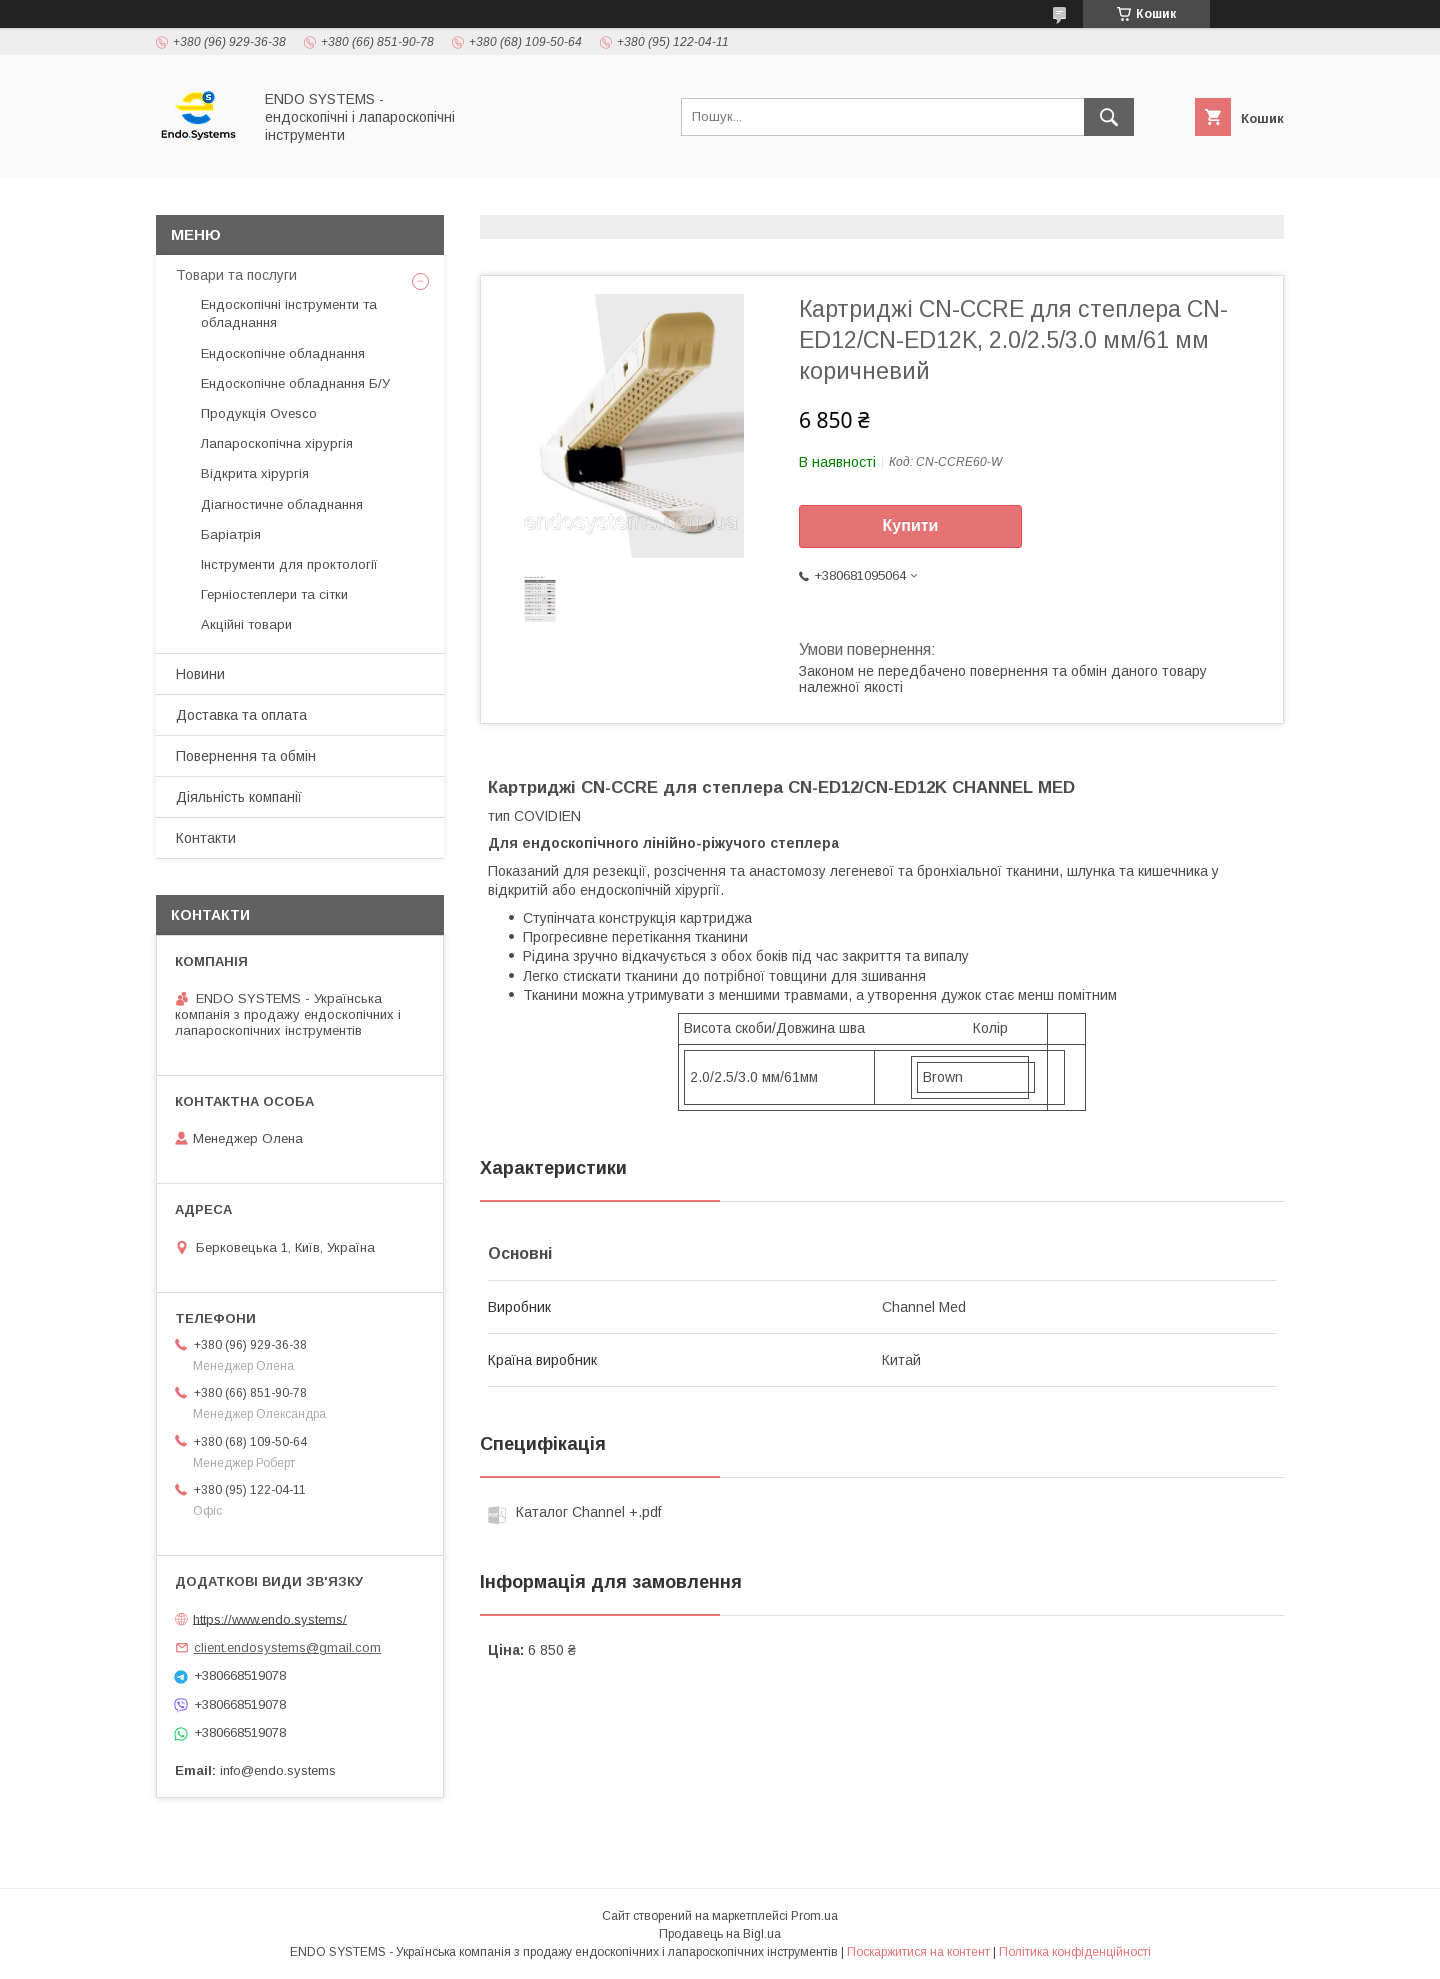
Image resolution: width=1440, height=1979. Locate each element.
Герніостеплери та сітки (274, 594)
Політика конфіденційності (1075, 1952)
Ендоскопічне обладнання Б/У (295, 383)
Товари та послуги (236, 275)
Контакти (206, 838)
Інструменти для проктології (289, 564)
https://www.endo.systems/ (270, 1618)
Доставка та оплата (241, 715)
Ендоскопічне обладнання (283, 353)
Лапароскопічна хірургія (277, 443)
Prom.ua (814, 1916)
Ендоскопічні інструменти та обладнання (289, 313)
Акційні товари (246, 624)
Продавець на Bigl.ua (720, 1934)
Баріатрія (231, 534)
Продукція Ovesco (259, 413)
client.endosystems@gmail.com (287, 1647)
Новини (200, 674)
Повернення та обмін (246, 756)
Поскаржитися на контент (918, 1952)
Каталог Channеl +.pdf (588, 1512)
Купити (911, 525)
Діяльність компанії (239, 797)
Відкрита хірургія (255, 473)
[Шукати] (1109, 117)
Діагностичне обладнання (282, 504)
